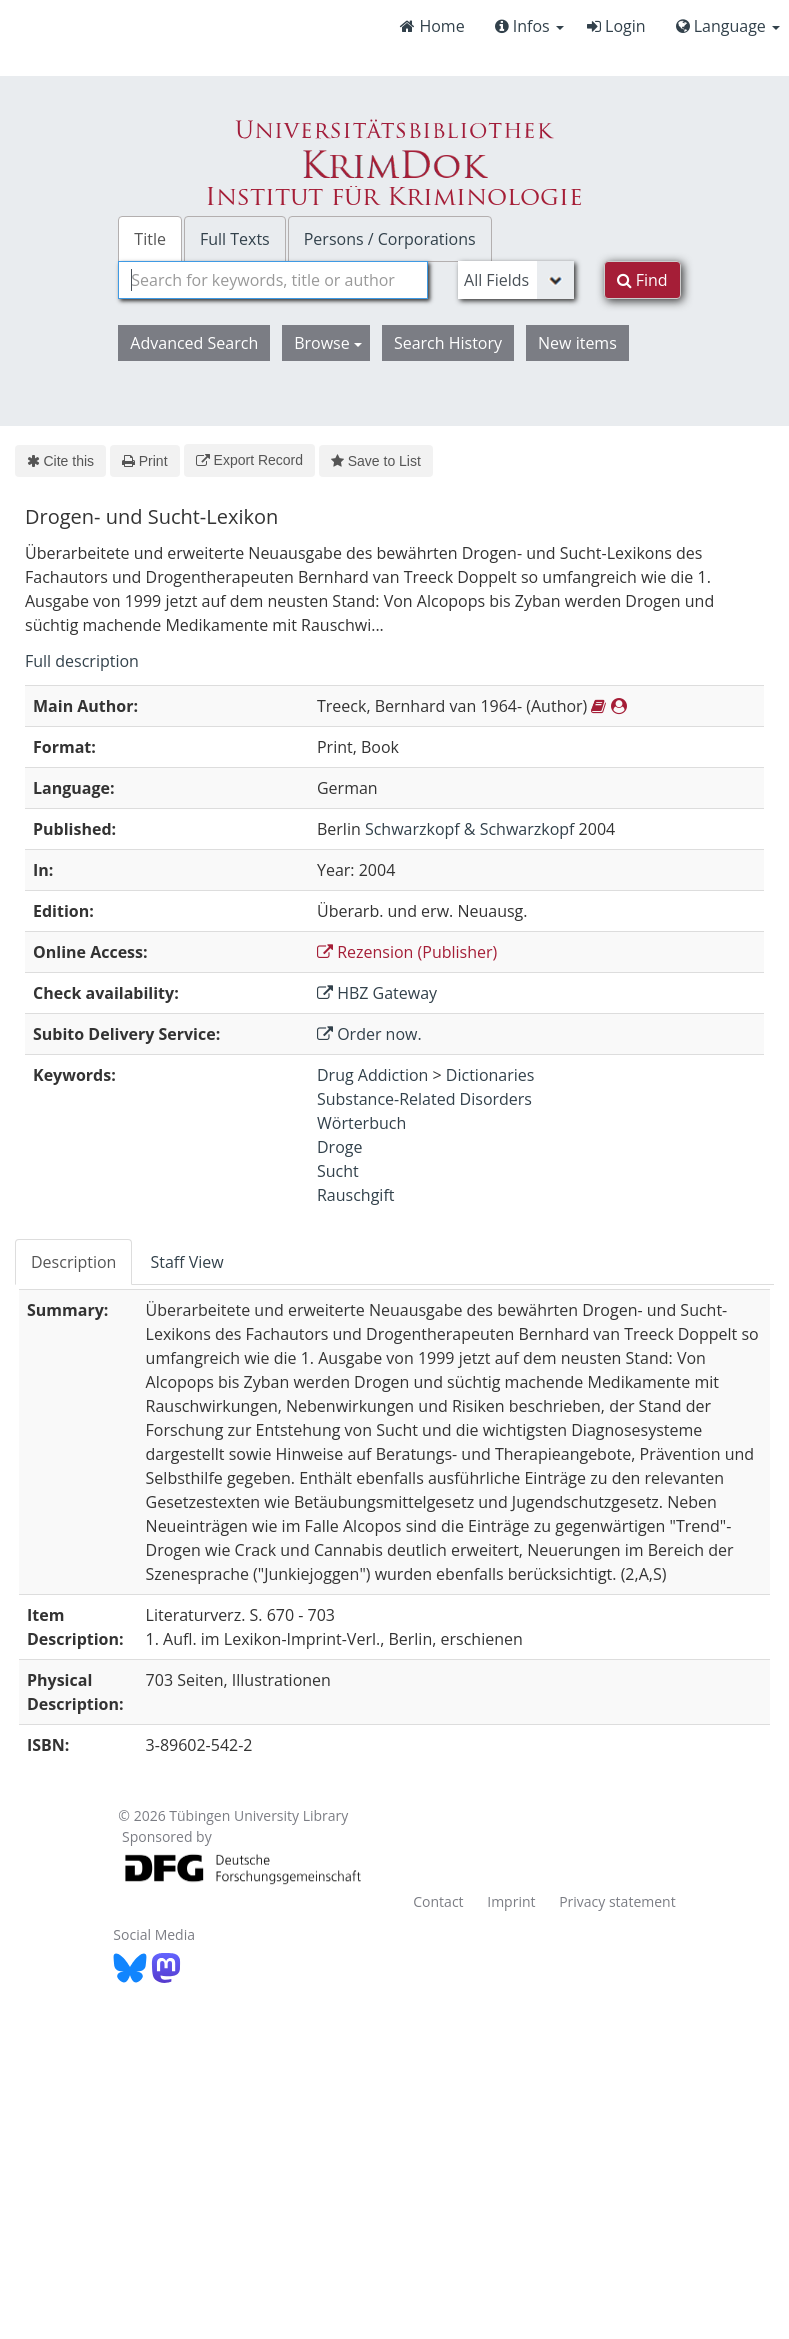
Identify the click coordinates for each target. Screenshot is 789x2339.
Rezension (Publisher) (407, 952)
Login (616, 26)
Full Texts (235, 239)
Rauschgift (356, 1195)
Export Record (249, 460)
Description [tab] (73, 1262)
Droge (339, 1147)
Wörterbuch (361, 1123)
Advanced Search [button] (194, 343)
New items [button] (577, 343)
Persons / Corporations (390, 239)
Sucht (338, 1171)
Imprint (511, 1901)
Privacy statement (617, 1901)
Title (150, 239)
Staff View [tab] (186, 1262)
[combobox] (273, 280)
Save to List (376, 461)
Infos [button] (529, 26)
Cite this (60, 461)
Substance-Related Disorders (424, 1099)
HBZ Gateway (377, 993)
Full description (82, 661)
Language (728, 26)
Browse (328, 343)
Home (432, 26)
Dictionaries (490, 1075)
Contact (438, 1901)
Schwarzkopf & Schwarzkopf (470, 829)
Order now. (369, 1034)
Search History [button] (448, 343)
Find (642, 280)
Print (144, 461)
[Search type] (516, 280)
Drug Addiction (372, 1075)
